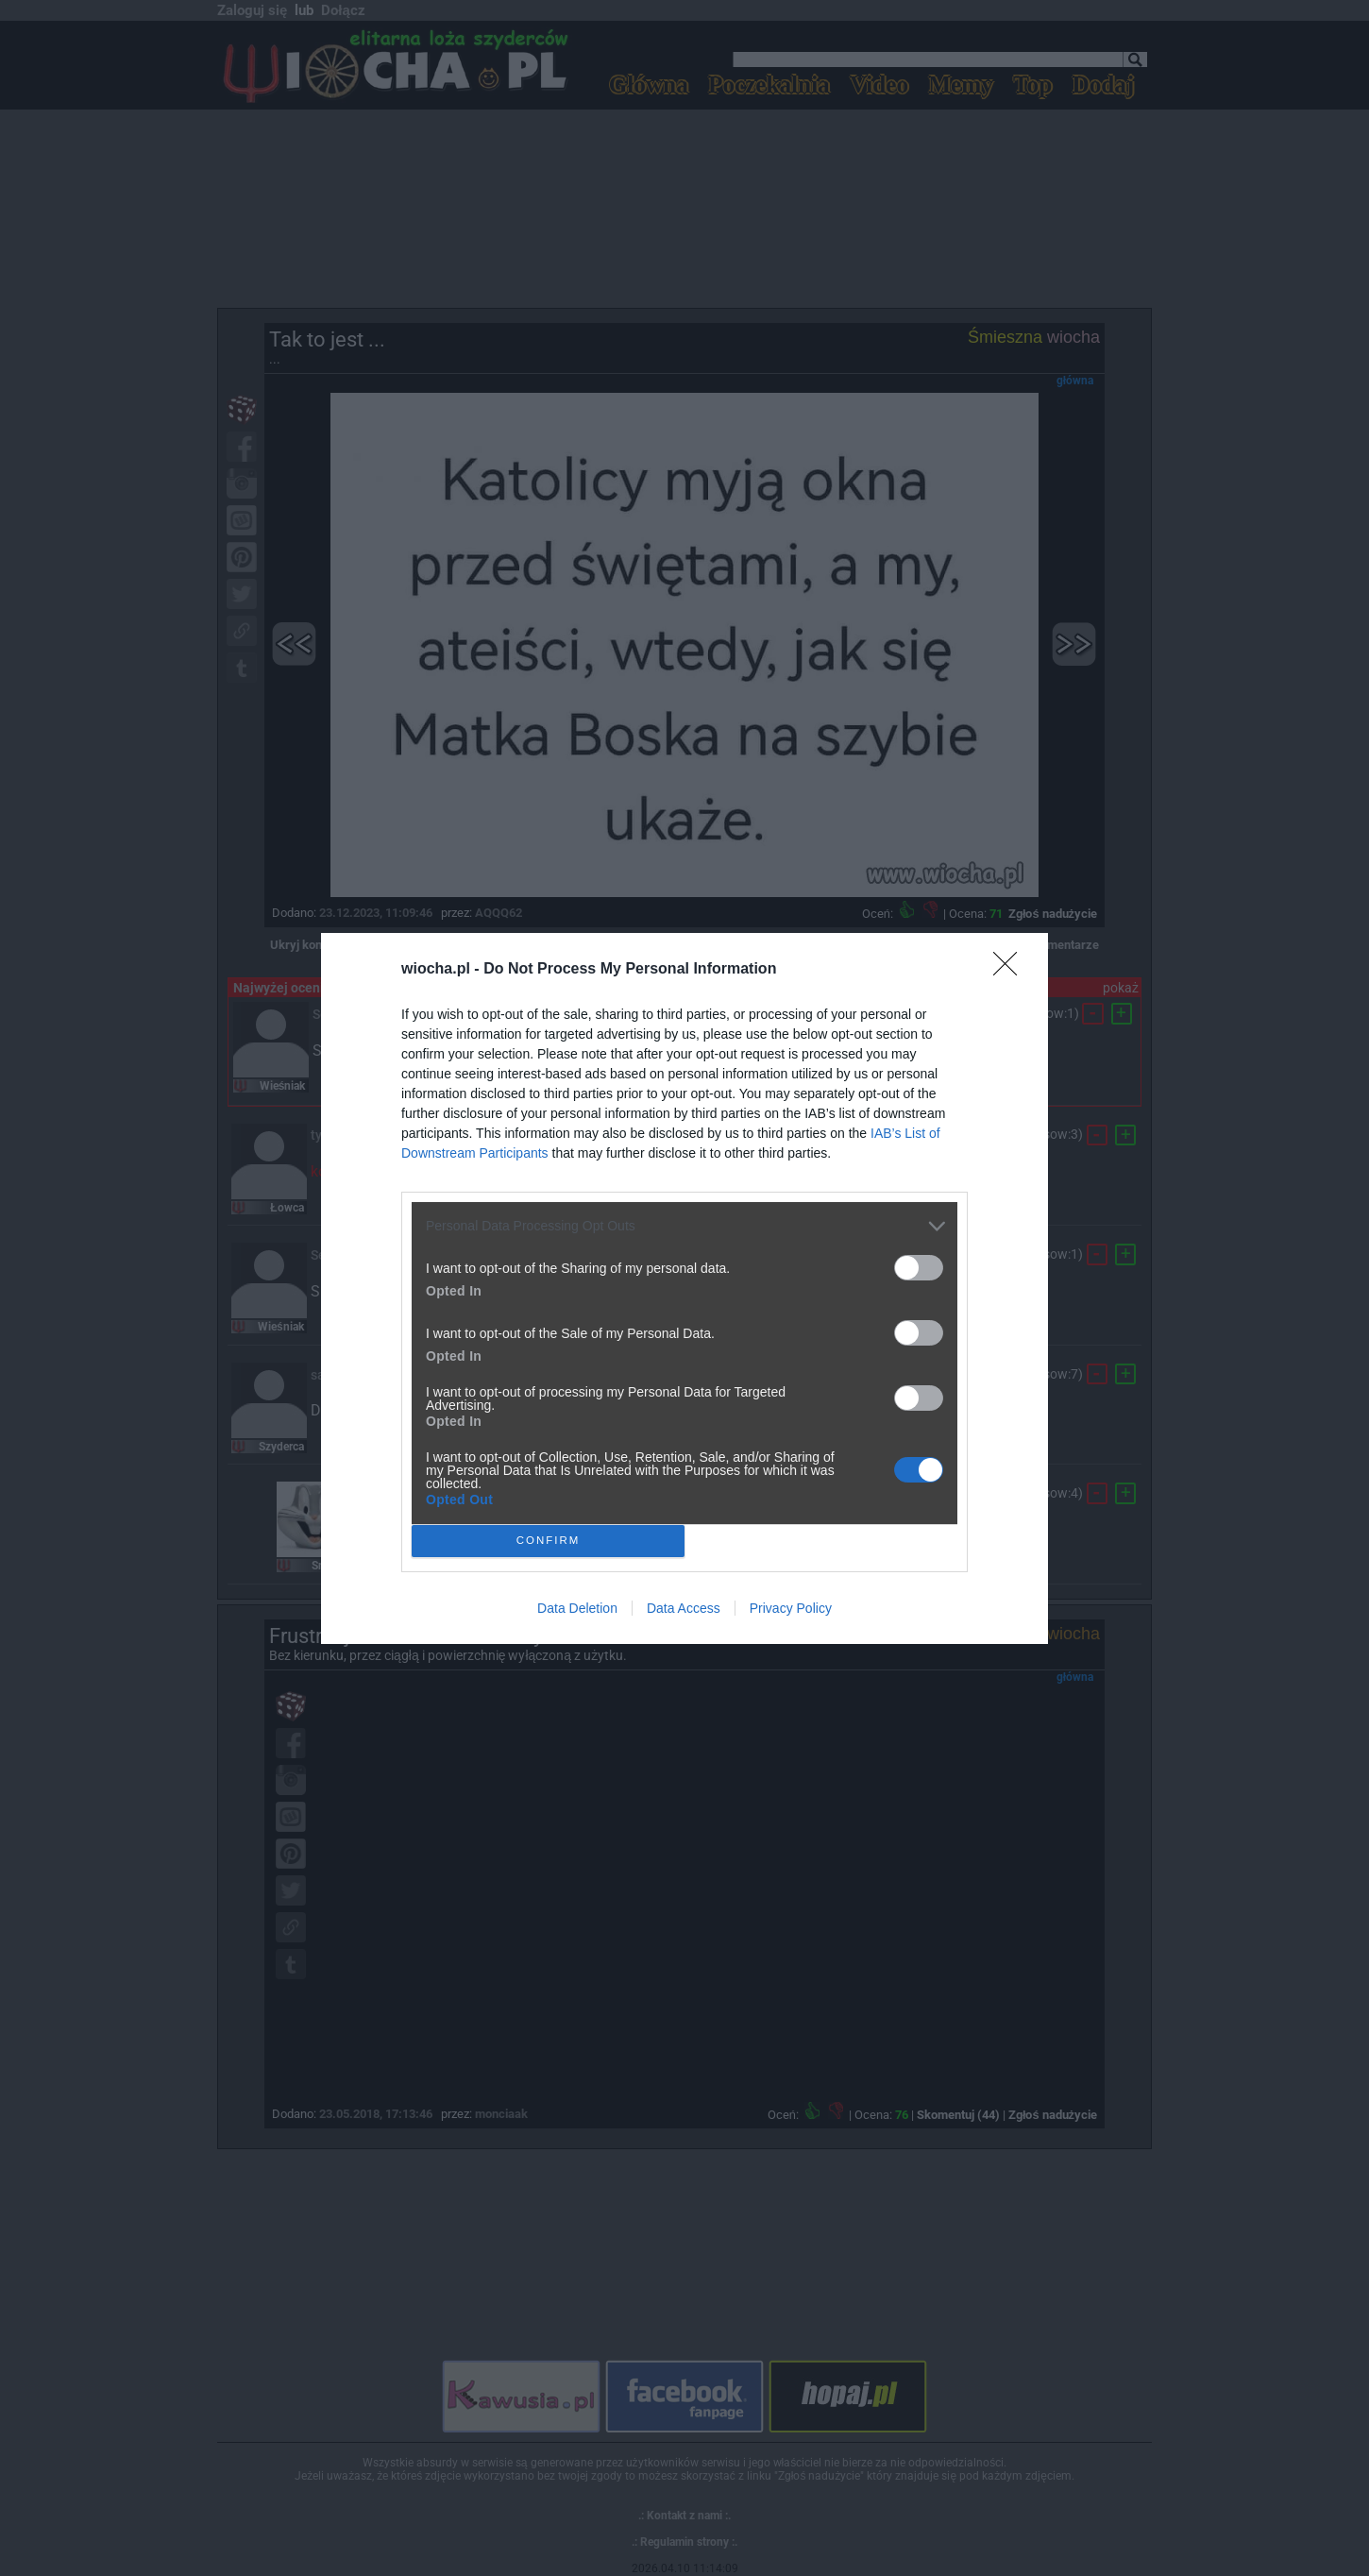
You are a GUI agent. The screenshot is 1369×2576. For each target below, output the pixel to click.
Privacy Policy (791, 1608)
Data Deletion (577, 1608)
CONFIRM (548, 1541)
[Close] (1011, 970)
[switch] (918, 1267)
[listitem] (684, 1226)
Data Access (683, 1608)
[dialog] (684, 1288)
